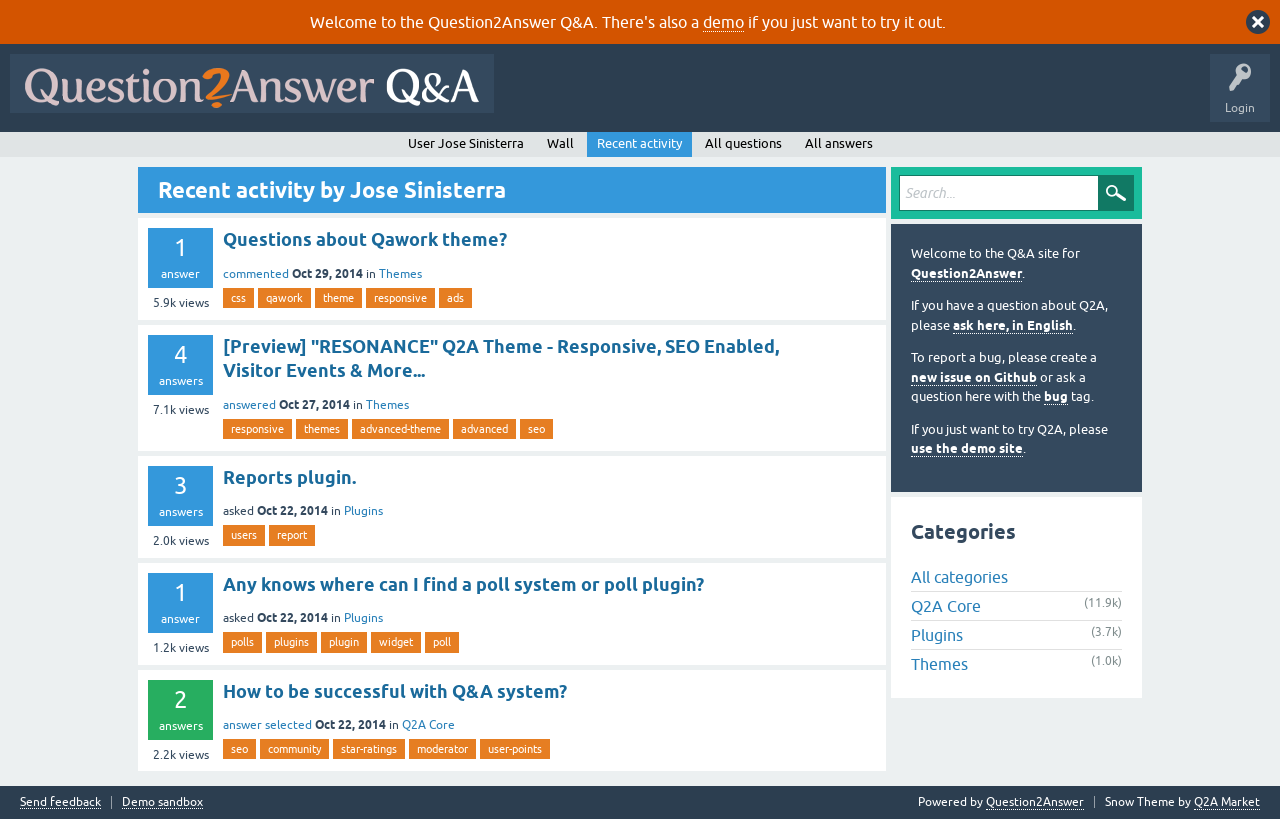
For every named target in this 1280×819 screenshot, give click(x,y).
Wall (560, 143)
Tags (841, 98)
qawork (284, 298)
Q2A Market (1227, 802)
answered (249, 405)
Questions (618, 98)
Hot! (688, 98)
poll (442, 642)
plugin (344, 642)
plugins (291, 642)
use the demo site (967, 448)
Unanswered (764, 98)
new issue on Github (974, 377)
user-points (515, 749)
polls (242, 642)
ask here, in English (1013, 325)
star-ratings (369, 749)
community (294, 749)
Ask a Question (987, 98)
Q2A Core (428, 725)
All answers (839, 143)
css (238, 298)
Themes (400, 274)
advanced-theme (400, 429)
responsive (400, 298)
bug (1056, 396)
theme (338, 298)
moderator (442, 749)
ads (455, 298)
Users (903, 98)
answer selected (267, 725)
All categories (959, 577)
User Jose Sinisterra (466, 143)
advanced (484, 429)
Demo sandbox (162, 802)
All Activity (539, 98)
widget (396, 642)
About (1120, 98)
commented (256, 274)
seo (536, 429)
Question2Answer (966, 273)
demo (723, 22)
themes (322, 429)
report (292, 535)
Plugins (363, 511)
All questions (743, 143)
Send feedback (60, 802)
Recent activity (639, 143)
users (244, 535)
